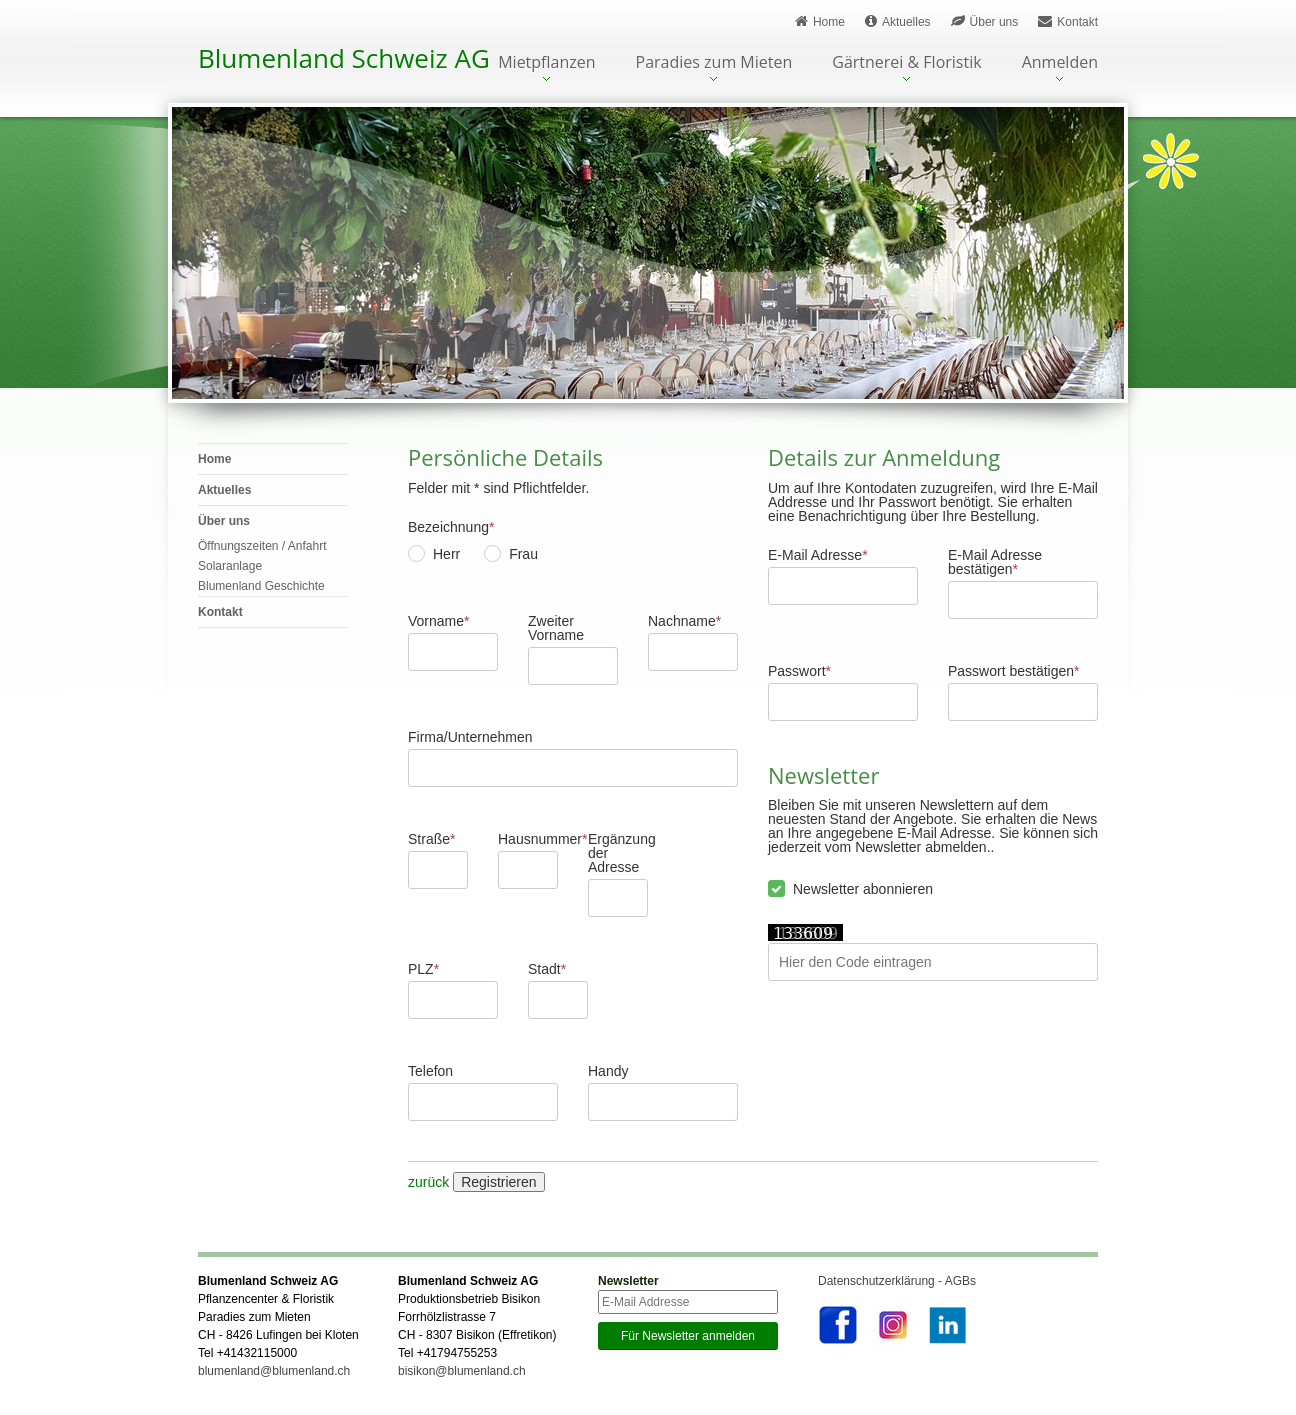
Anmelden (1060, 63)
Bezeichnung (451, 527)
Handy (608, 1071)
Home (820, 21)
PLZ (423, 969)
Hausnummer (528, 839)
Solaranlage (230, 566)
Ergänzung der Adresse (618, 853)
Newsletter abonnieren (863, 889)
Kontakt (1068, 21)
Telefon (430, 1071)
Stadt (547, 969)
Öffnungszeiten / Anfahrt (262, 546)
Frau (523, 554)
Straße (431, 839)
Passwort (799, 671)
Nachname (684, 621)
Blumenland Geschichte (261, 586)
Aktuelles (898, 21)
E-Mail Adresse (818, 555)
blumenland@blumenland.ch (274, 1371)
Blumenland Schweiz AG (344, 58)
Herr (446, 554)
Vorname (439, 621)
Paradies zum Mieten (714, 63)
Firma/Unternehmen (470, 737)
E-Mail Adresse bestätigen (995, 562)
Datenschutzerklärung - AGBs (897, 1281)
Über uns (985, 21)
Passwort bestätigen (1014, 671)
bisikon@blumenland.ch (462, 1371)
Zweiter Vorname (556, 628)
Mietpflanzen (546, 63)
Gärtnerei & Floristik (906, 63)
